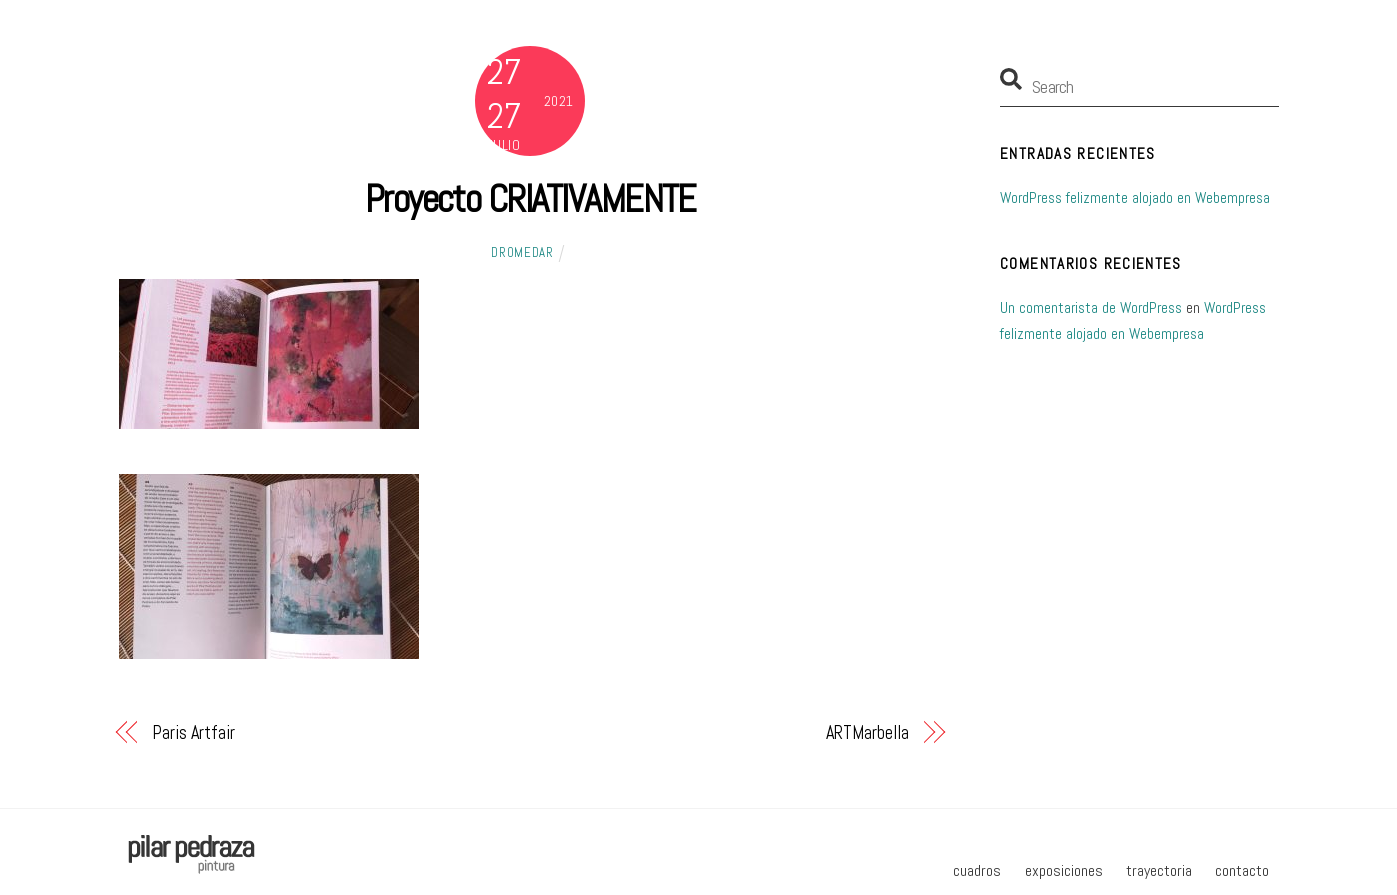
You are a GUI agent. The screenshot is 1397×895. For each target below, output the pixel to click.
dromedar (522, 252)
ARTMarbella (867, 732)
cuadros (977, 870)
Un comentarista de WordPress (1091, 307)
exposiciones (1064, 870)
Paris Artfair (193, 732)
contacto (1242, 870)
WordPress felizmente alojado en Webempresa (1135, 197)
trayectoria (1159, 870)
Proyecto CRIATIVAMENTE (530, 198)
